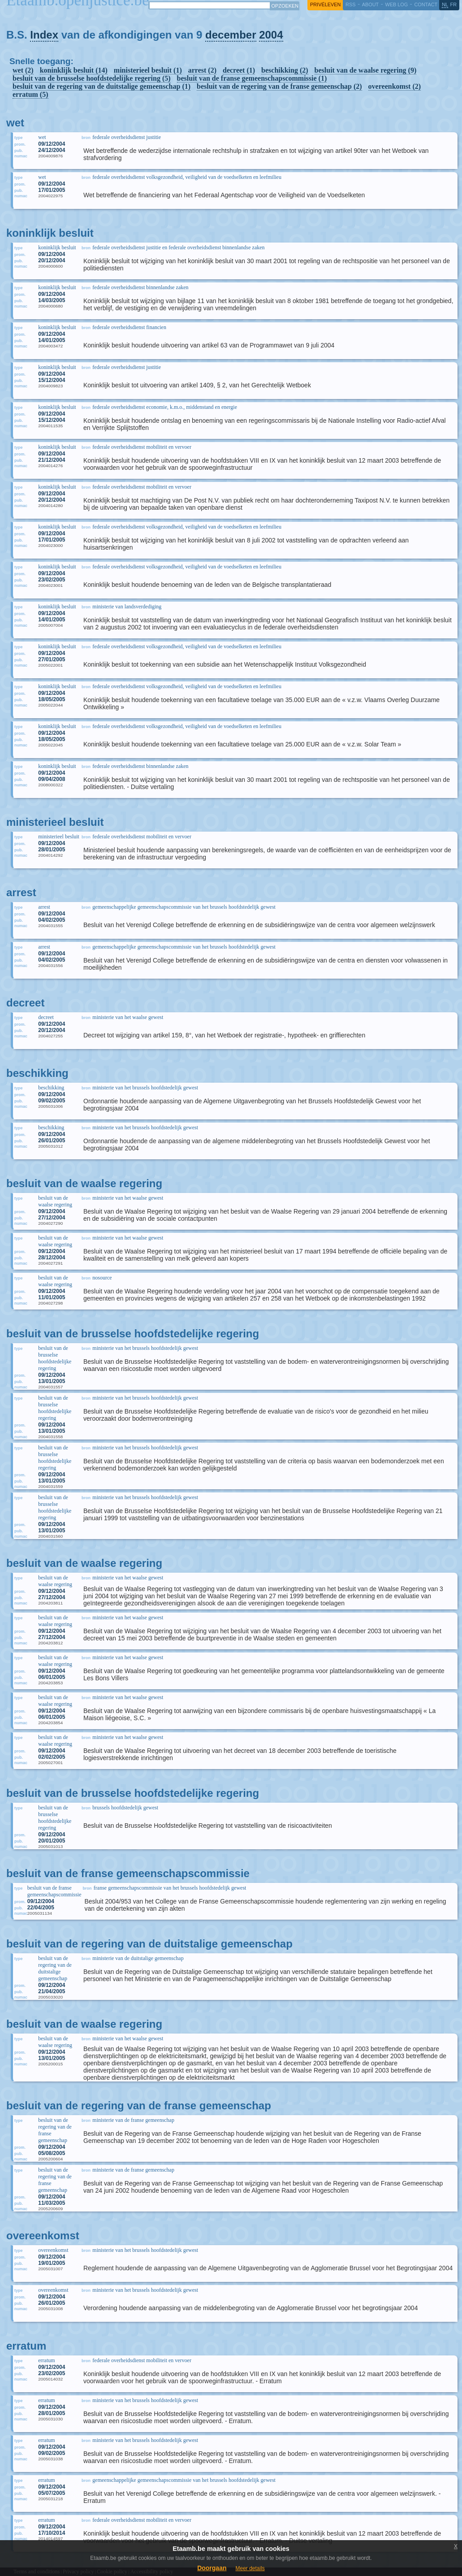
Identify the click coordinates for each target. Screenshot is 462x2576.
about (370, 4)
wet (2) (23, 70)
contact (425, 4)
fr (453, 4)
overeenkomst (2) (394, 86)
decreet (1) (239, 70)
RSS (350, 4)
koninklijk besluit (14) (74, 70)
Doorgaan (211, 2568)
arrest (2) (202, 70)
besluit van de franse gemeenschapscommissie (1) (252, 78)
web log (396, 4)
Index (44, 35)
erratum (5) (30, 94)
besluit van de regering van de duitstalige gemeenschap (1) (101, 86)
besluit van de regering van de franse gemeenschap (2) (279, 86)
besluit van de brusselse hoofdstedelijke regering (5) (92, 78)
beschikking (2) (284, 70)
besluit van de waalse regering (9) (366, 70)
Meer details (249, 2568)
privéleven (325, 4)
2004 (271, 35)
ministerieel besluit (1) (148, 70)
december (230, 35)
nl (445, 4)
